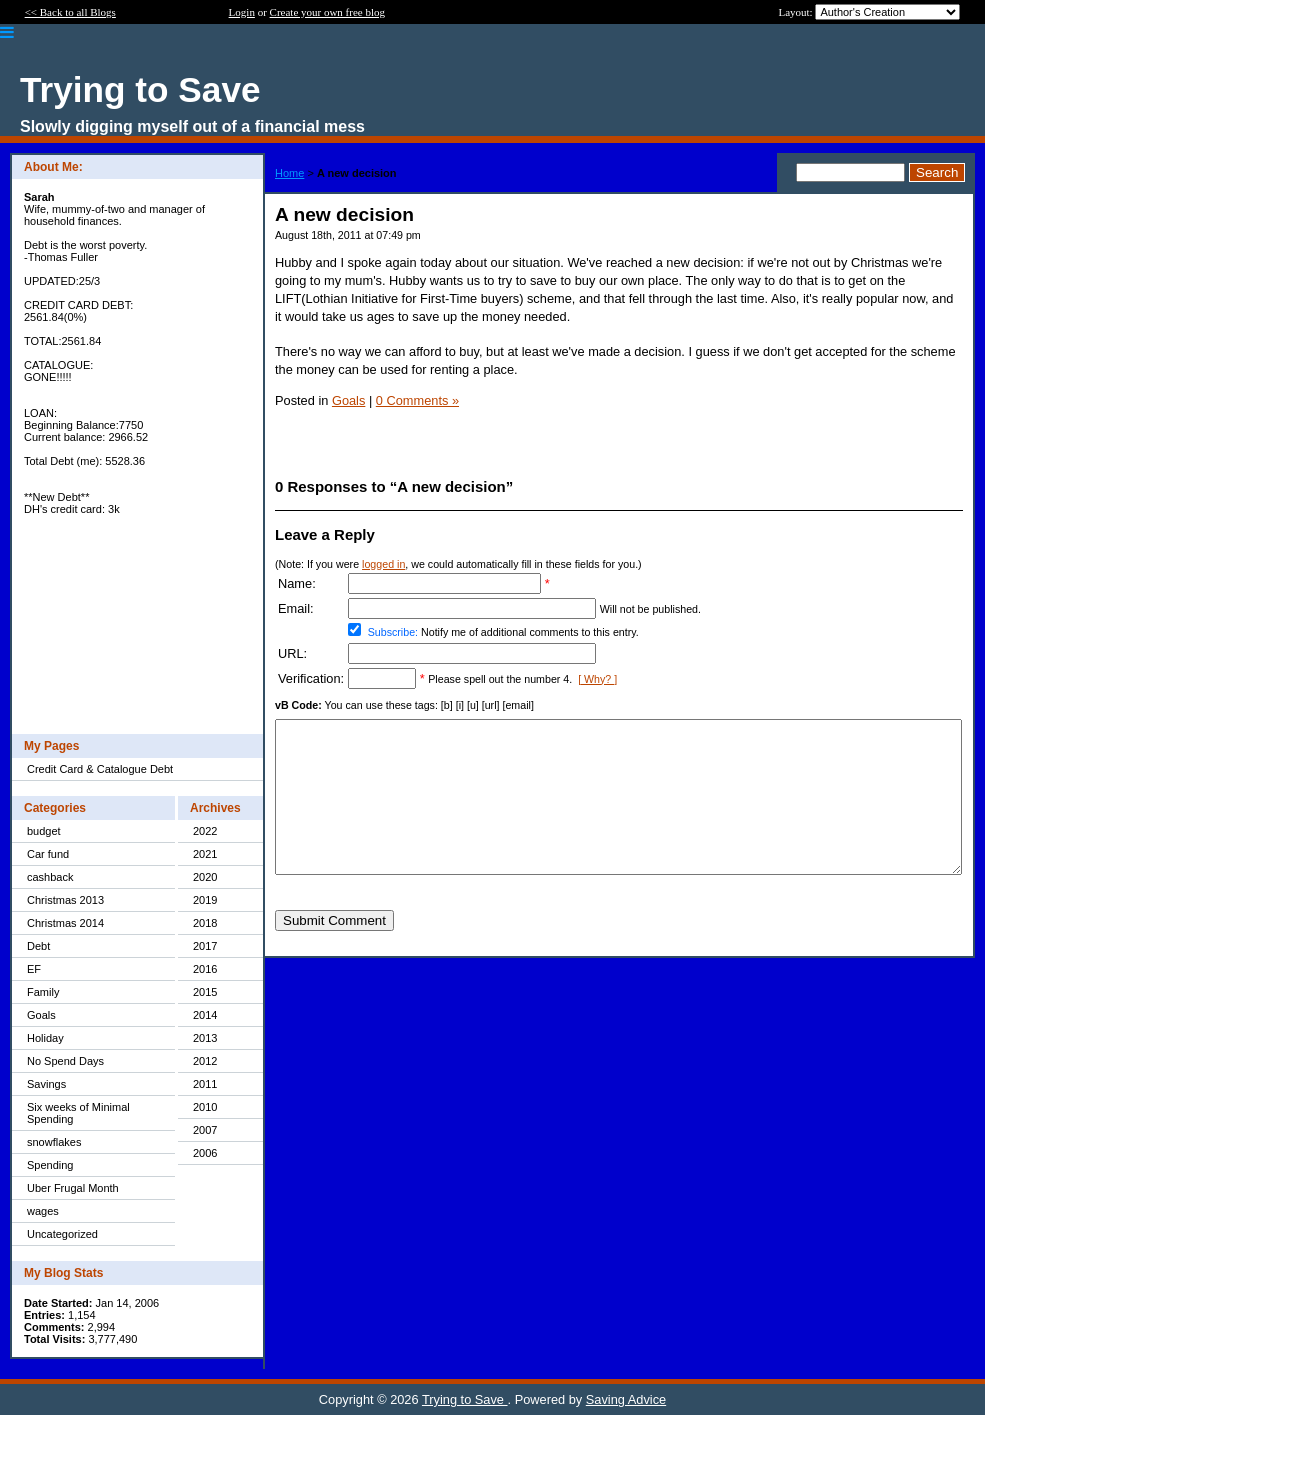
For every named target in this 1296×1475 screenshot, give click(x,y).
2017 (205, 946)
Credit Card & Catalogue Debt (100, 769)
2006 (205, 1153)
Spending (50, 1165)
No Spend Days (65, 1061)
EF (34, 969)
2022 (205, 831)
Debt (38, 946)
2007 (205, 1130)
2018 (205, 923)
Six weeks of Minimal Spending (78, 1113)
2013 (205, 1038)
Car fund (48, 854)
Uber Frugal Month (73, 1188)
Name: (297, 583)
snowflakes (54, 1142)
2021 (205, 854)
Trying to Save (465, 1399)
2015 (205, 992)
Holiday (45, 1038)
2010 (205, 1107)
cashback (50, 877)
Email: (296, 608)
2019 (205, 900)
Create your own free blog (327, 12)
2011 (205, 1084)
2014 (205, 1015)
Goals (41, 1015)
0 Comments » (417, 400)
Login (242, 12)
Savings (46, 1084)
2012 (205, 1061)
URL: (292, 653)
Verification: (311, 678)
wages (43, 1211)
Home (289, 173)
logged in (383, 564)
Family (43, 992)
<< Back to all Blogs (70, 12)
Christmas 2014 (65, 923)
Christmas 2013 (65, 900)
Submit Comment (334, 950)
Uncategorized (62, 1234)
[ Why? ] (597, 679)
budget (44, 831)
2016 (205, 969)
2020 (205, 877)
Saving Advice (626, 1399)
